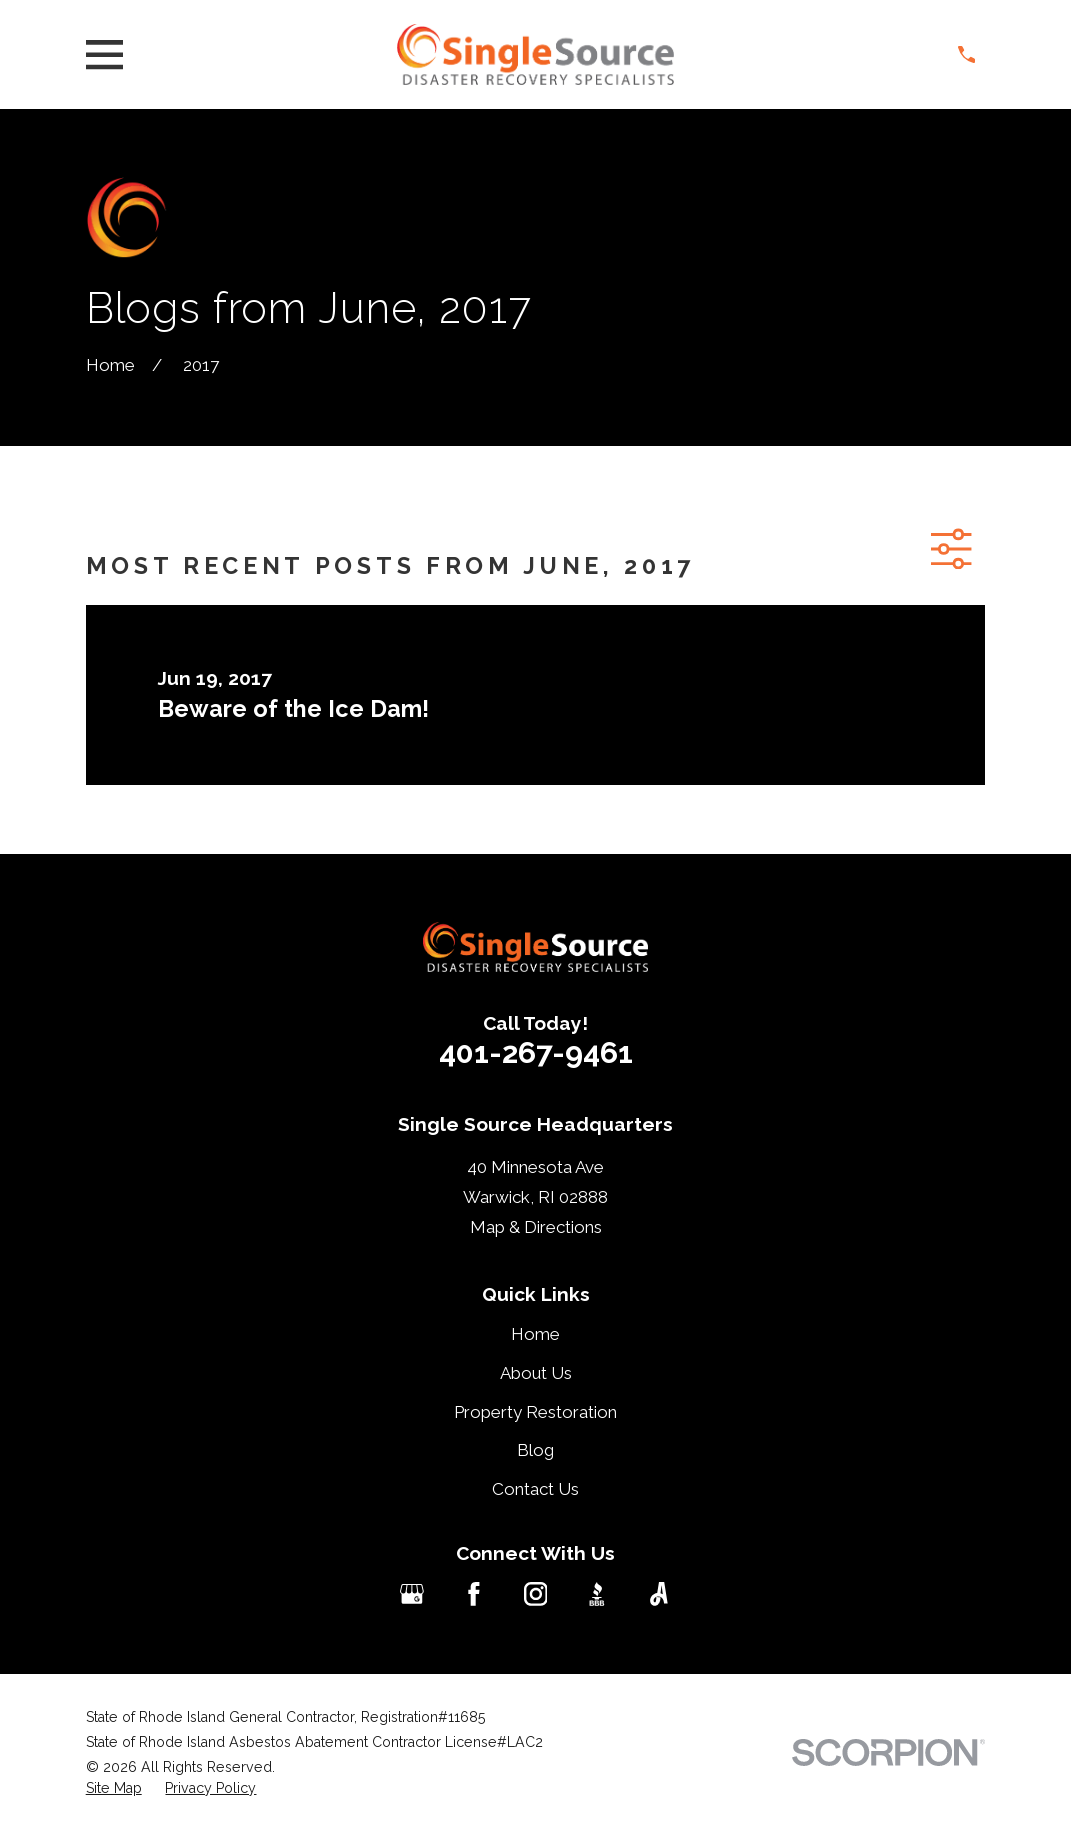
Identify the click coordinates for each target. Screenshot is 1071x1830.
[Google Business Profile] (412, 1594)
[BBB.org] (597, 1594)
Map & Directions (536, 1227)
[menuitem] (114, 1789)
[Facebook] (474, 1594)
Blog (535, 1450)
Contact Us (535, 1489)
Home (535, 1334)
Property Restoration (535, 1412)
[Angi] (659, 1594)
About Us (536, 1373)
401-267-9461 (536, 1052)
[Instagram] (536, 1594)
